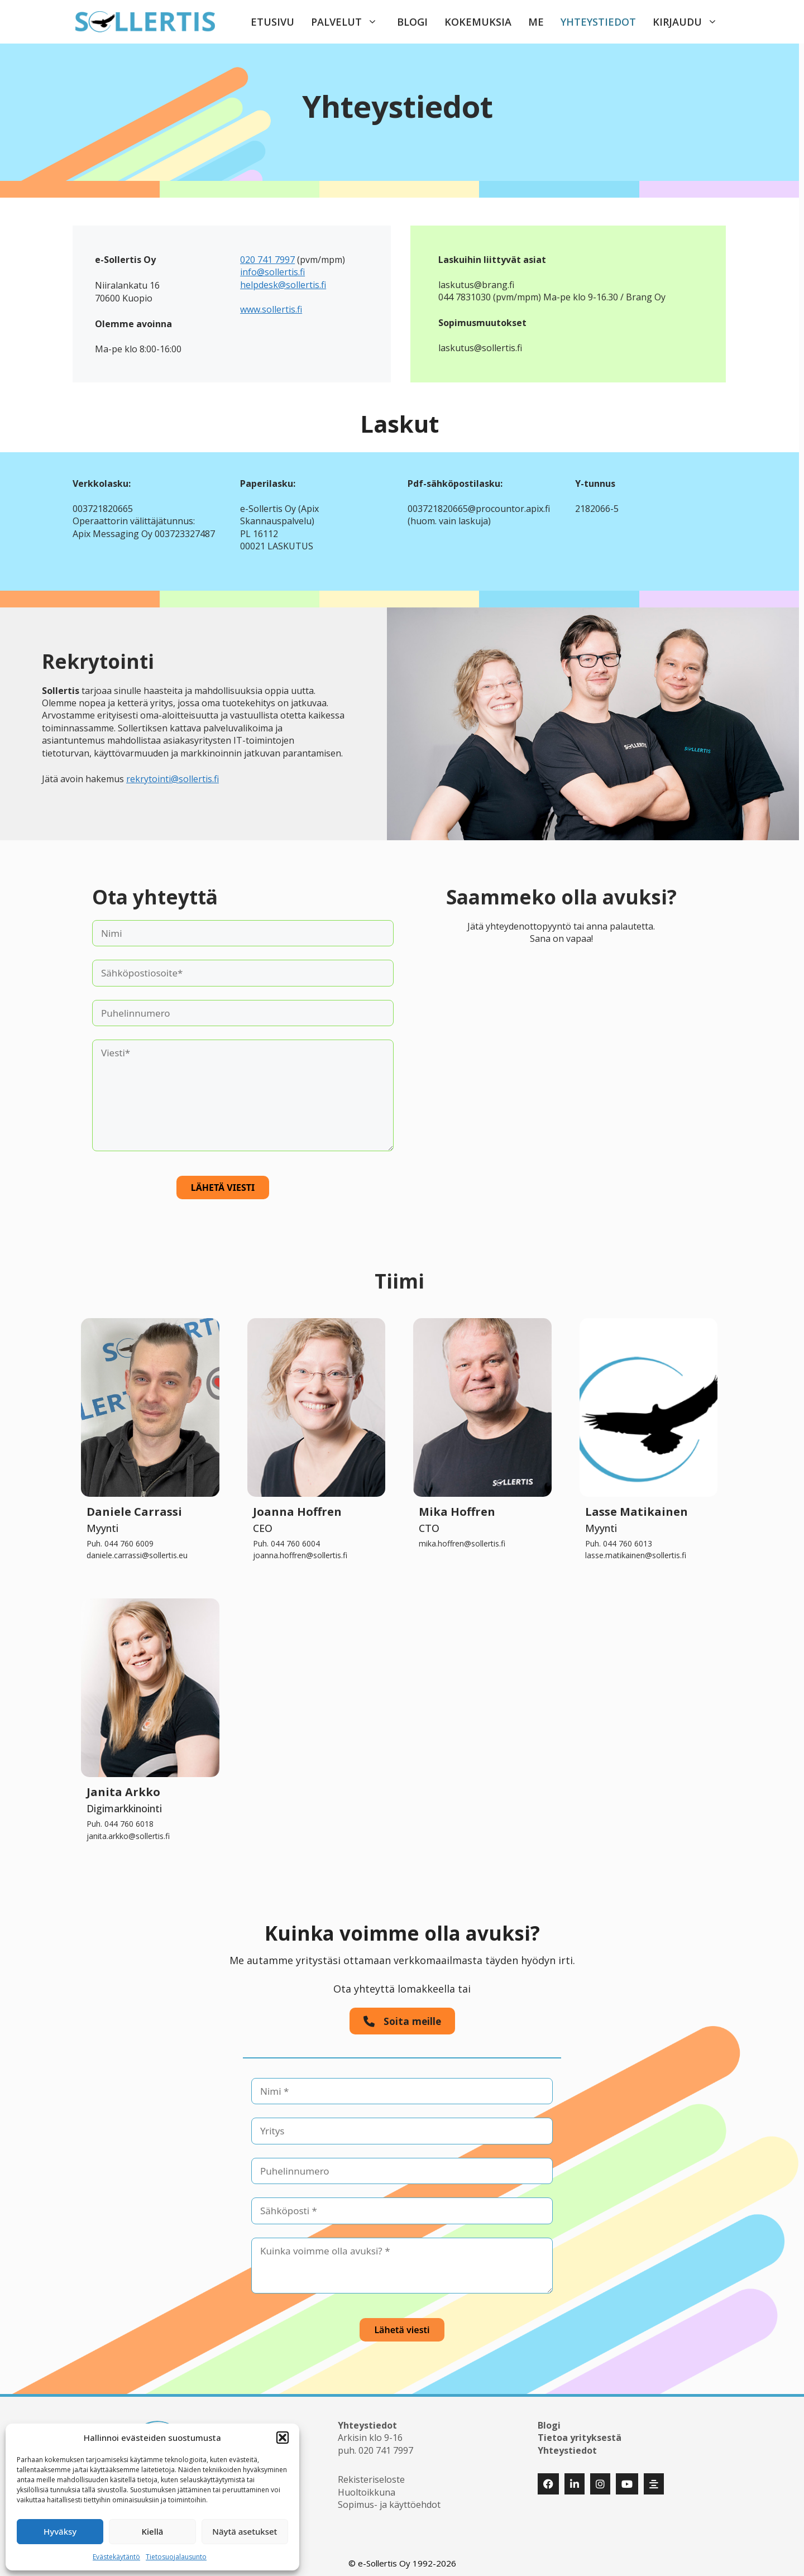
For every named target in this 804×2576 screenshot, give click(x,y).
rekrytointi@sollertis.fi (172, 779)
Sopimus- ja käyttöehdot (389, 2499)
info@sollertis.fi (272, 272)
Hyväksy (60, 2531)
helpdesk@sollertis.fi (283, 285)
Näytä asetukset (244, 2531)
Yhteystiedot (598, 21)
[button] (282, 2437)
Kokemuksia (477, 21)
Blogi (412, 21)
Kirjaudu (691, 21)
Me (536, 21)
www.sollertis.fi (271, 309)
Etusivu (272, 21)
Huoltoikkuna (366, 2487)
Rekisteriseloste (371, 2475)
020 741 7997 (267, 259)
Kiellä (153, 2531)
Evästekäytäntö (116, 2556)
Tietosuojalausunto (176, 2556)
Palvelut (350, 21)
